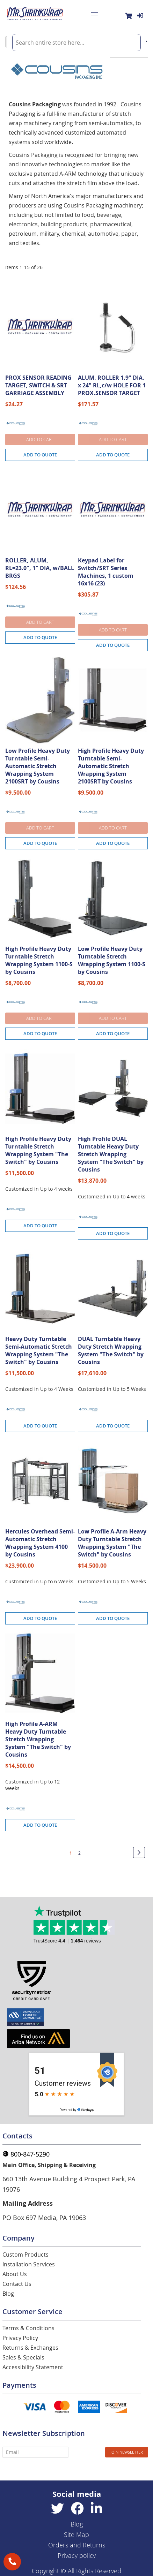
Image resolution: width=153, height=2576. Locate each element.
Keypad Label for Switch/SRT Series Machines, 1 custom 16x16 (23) (105, 571)
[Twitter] (57, 2508)
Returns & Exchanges (30, 2347)
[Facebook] (77, 2508)
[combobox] (76, 42)
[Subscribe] (126, 2452)
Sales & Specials (23, 2357)
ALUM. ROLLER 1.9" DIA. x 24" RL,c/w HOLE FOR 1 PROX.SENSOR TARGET (112, 385)
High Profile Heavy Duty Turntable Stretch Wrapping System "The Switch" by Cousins (38, 1150)
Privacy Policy (20, 2338)
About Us (14, 2274)
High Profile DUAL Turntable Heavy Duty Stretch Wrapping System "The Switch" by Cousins (111, 1154)
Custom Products (25, 2254)
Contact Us (16, 2284)
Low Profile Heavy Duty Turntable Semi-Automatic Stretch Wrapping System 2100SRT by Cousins (37, 766)
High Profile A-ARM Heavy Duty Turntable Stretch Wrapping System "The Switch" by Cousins (38, 1739)
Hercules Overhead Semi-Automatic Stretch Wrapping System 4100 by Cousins (40, 1543)
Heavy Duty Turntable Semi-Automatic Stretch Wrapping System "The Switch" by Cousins (38, 1350)
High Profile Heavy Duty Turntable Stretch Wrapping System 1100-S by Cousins (39, 960)
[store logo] (35, 15)
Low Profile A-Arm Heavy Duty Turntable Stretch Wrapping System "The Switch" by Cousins (112, 1543)
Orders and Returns (76, 2545)
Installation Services (28, 2264)
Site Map (76, 2534)
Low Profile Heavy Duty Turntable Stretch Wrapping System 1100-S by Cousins (111, 960)
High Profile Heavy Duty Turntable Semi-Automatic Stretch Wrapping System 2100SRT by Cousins (111, 766)
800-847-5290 (26, 2154)
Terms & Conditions (28, 2328)
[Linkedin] (96, 2508)
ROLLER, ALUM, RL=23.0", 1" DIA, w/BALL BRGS (39, 567)
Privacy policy (77, 2555)
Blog (8, 2293)
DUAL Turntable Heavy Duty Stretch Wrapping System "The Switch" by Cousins (111, 1350)
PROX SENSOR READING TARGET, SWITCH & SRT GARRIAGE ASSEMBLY (38, 385)
